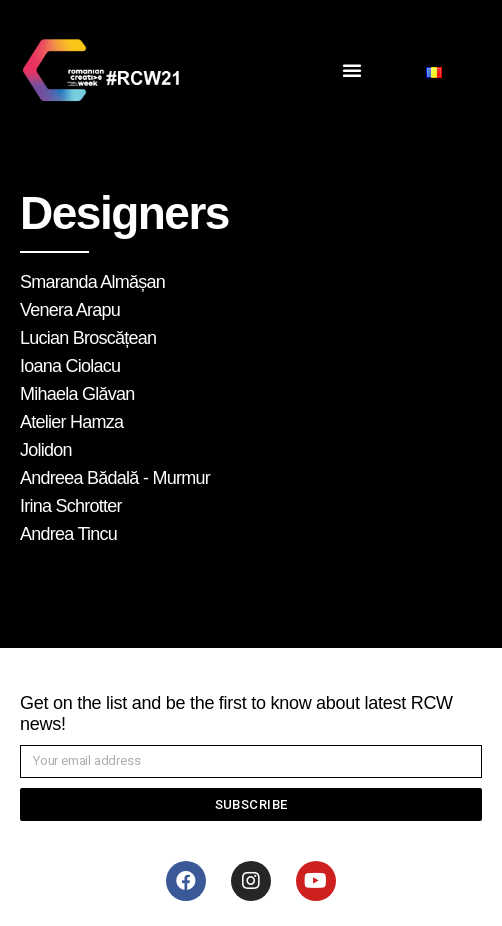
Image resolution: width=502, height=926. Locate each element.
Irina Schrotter (71, 506)
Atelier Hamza (71, 422)
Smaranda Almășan (92, 282)
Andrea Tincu (68, 534)
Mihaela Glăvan (77, 394)
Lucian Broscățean (88, 338)
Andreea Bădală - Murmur (115, 478)
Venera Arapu (70, 310)
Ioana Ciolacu (70, 366)
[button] (352, 70)
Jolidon (46, 450)
